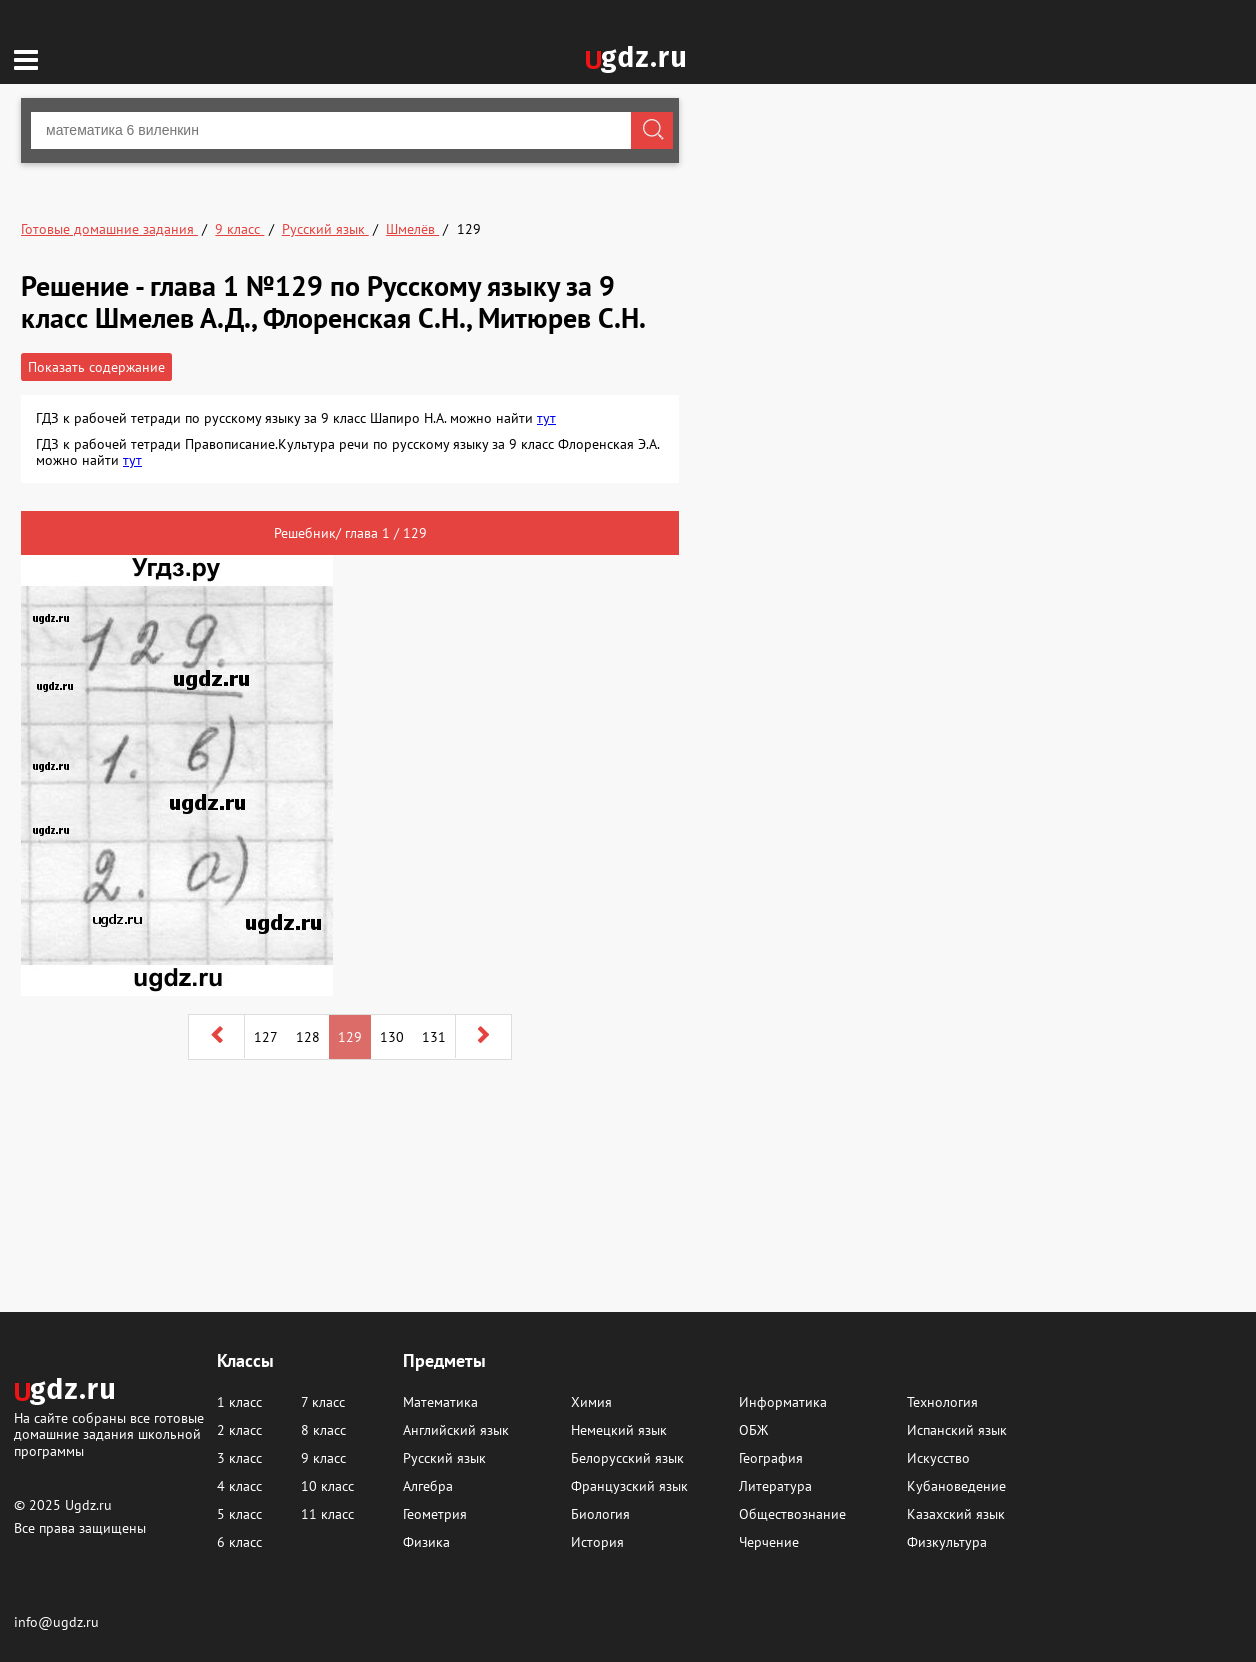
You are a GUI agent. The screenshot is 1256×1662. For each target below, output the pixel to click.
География (771, 1458)
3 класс (239, 1458)
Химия (591, 1402)
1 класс (239, 1402)
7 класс (323, 1402)
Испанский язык (957, 1430)
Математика (440, 1402)
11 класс (327, 1514)
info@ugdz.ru (56, 1622)
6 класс (239, 1542)
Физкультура (947, 1542)
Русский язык (444, 1458)
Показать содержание (96, 367)
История (597, 1542)
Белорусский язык (627, 1458)
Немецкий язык (619, 1430)
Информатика (783, 1402)
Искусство (938, 1458)
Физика (426, 1542)
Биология (600, 1514)
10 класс (327, 1486)
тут (546, 418)
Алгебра (428, 1486)
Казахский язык (956, 1514)
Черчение (769, 1542)
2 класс (239, 1430)
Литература (775, 1486)
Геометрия (435, 1514)
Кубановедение (956, 1486)
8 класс (323, 1430)
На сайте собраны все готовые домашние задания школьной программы (109, 1433)
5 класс (239, 1514)
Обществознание (792, 1514)
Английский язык (456, 1430)
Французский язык (629, 1486)
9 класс (323, 1458)
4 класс (239, 1486)
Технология (942, 1402)
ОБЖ (753, 1430)
